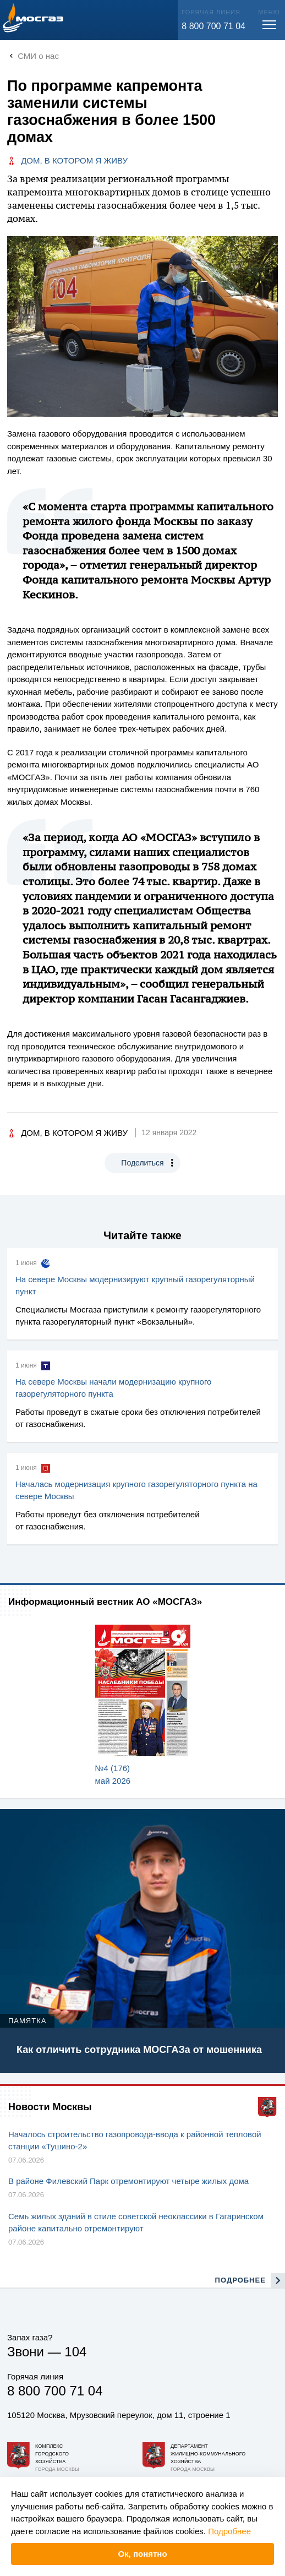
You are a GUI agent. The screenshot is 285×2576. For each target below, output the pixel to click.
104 (75, 2351)
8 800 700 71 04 (213, 26)
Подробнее (229, 2531)
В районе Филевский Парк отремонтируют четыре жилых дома (128, 2181)
